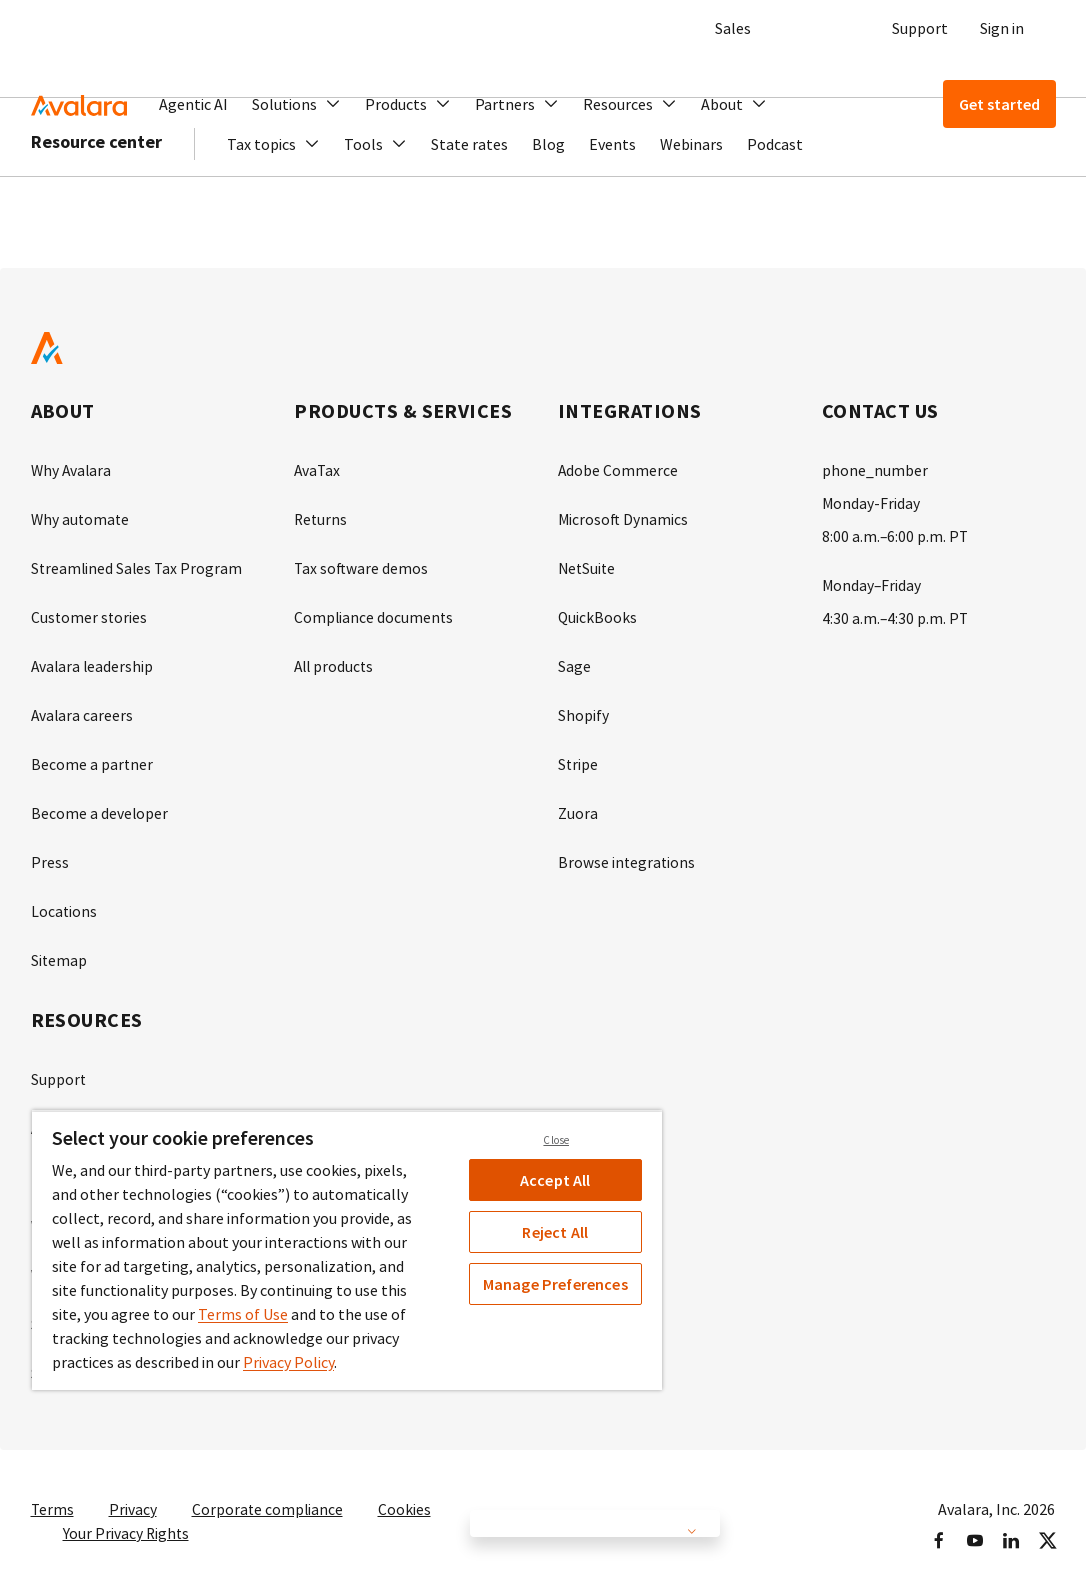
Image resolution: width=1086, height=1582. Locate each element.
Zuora (578, 806)
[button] (296, 104)
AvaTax (318, 470)
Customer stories (90, 614)
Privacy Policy (288, 1362)
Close (556, 1140)
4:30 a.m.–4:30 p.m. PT (896, 614)
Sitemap (59, 950)
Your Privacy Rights (127, 1516)
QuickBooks (598, 614)
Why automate (81, 518)
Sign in (1002, 28)
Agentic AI (193, 104)
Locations (64, 902)
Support (920, 28)
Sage (574, 662)
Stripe (578, 758)
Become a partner (92, 758)
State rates (469, 202)
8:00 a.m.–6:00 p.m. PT (896, 534)
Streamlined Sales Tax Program (138, 566)
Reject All (555, 1232)
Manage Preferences (555, 1284)
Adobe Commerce (618, 470)
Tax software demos (362, 566)
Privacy (134, 1492)
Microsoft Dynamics (624, 518)
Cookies (407, 1492)
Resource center (96, 199)
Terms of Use (243, 1314)
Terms (53, 1492)
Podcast (775, 202)
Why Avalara (72, 470)
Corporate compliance (269, 1492)
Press (50, 854)
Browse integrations (627, 854)
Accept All (555, 1180)
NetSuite (588, 566)
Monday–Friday (872, 582)
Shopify (583, 710)
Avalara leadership (93, 662)
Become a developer (100, 806)
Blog (548, 202)
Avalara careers (83, 710)
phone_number (875, 470)
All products (335, 662)
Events (612, 202)
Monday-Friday (871, 502)
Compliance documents (374, 614)
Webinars (691, 202)
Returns (321, 518)
